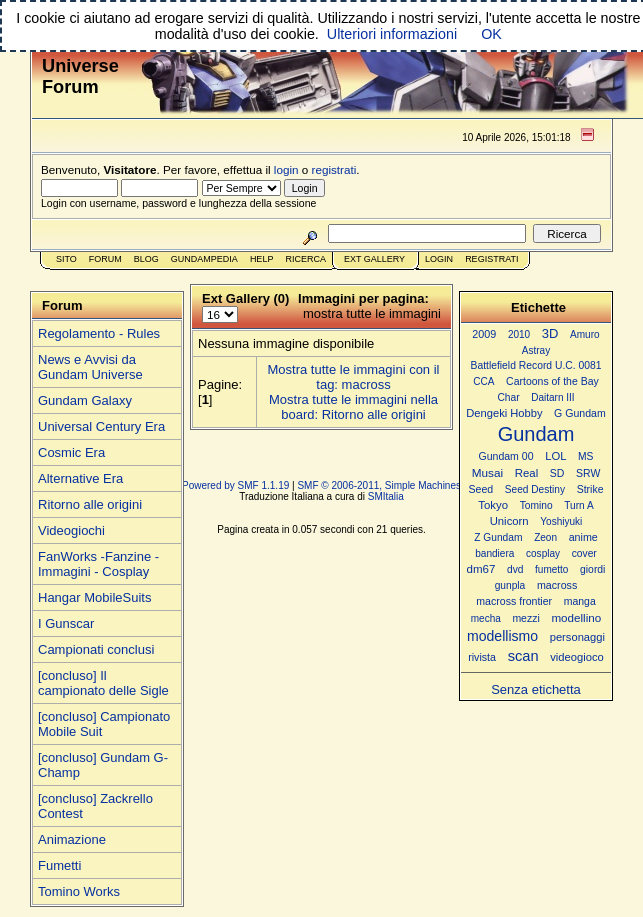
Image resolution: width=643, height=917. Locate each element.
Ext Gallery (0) (245, 298)
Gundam (536, 434)
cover (584, 553)
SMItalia (386, 496)
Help (262, 259)
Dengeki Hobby (504, 413)
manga (580, 601)
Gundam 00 (506, 456)
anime (583, 537)
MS (585, 456)
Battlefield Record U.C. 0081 (536, 365)
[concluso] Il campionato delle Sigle (103, 683)
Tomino (536, 505)
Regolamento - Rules (99, 333)
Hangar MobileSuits (94, 597)
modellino (576, 617)
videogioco (577, 657)
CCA (483, 381)
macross (557, 585)
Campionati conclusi (96, 649)
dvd (515, 569)
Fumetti (59, 865)
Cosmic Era (71, 452)
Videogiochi (71, 530)
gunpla (510, 585)
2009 (484, 334)
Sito (66, 259)
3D (550, 333)
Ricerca (305, 259)
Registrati (491, 259)
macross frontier (514, 601)
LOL (555, 456)
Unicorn (509, 521)
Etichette (538, 307)
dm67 (481, 569)
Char (508, 397)
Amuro (585, 334)
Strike (590, 489)
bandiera (494, 553)
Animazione (72, 839)
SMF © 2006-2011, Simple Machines (379, 485)
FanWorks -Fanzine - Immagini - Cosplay (98, 564)
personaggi (577, 637)
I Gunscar (66, 623)
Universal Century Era (101, 426)
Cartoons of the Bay (552, 381)
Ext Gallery (374, 259)
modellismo (502, 636)
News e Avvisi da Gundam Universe (90, 367)
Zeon (545, 537)
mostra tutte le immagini (372, 313)
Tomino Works (79, 891)
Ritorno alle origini (90, 504)
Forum (105, 259)
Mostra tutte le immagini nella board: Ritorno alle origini (353, 407)
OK (491, 34)
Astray (536, 350)
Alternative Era (80, 478)
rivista (482, 657)
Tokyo (493, 505)
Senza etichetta (536, 689)
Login (439, 259)
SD (557, 473)
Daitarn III (552, 397)
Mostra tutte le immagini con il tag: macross (354, 377)
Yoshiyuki (561, 521)
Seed (480, 489)
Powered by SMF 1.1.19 (235, 485)
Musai (487, 472)
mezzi (525, 618)
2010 (519, 334)
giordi (592, 569)
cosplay (543, 553)
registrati (334, 169)
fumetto (551, 569)
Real (526, 473)
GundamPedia (204, 259)
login (286, 169)
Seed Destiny (535, 489)
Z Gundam (498, 537)
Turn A (578, 505)
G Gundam (580, 413)
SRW (588, 473)
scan (523, 656)
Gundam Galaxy (85, 400)
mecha (486, 618)
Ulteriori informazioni (392, 34)
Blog (146, 259)
